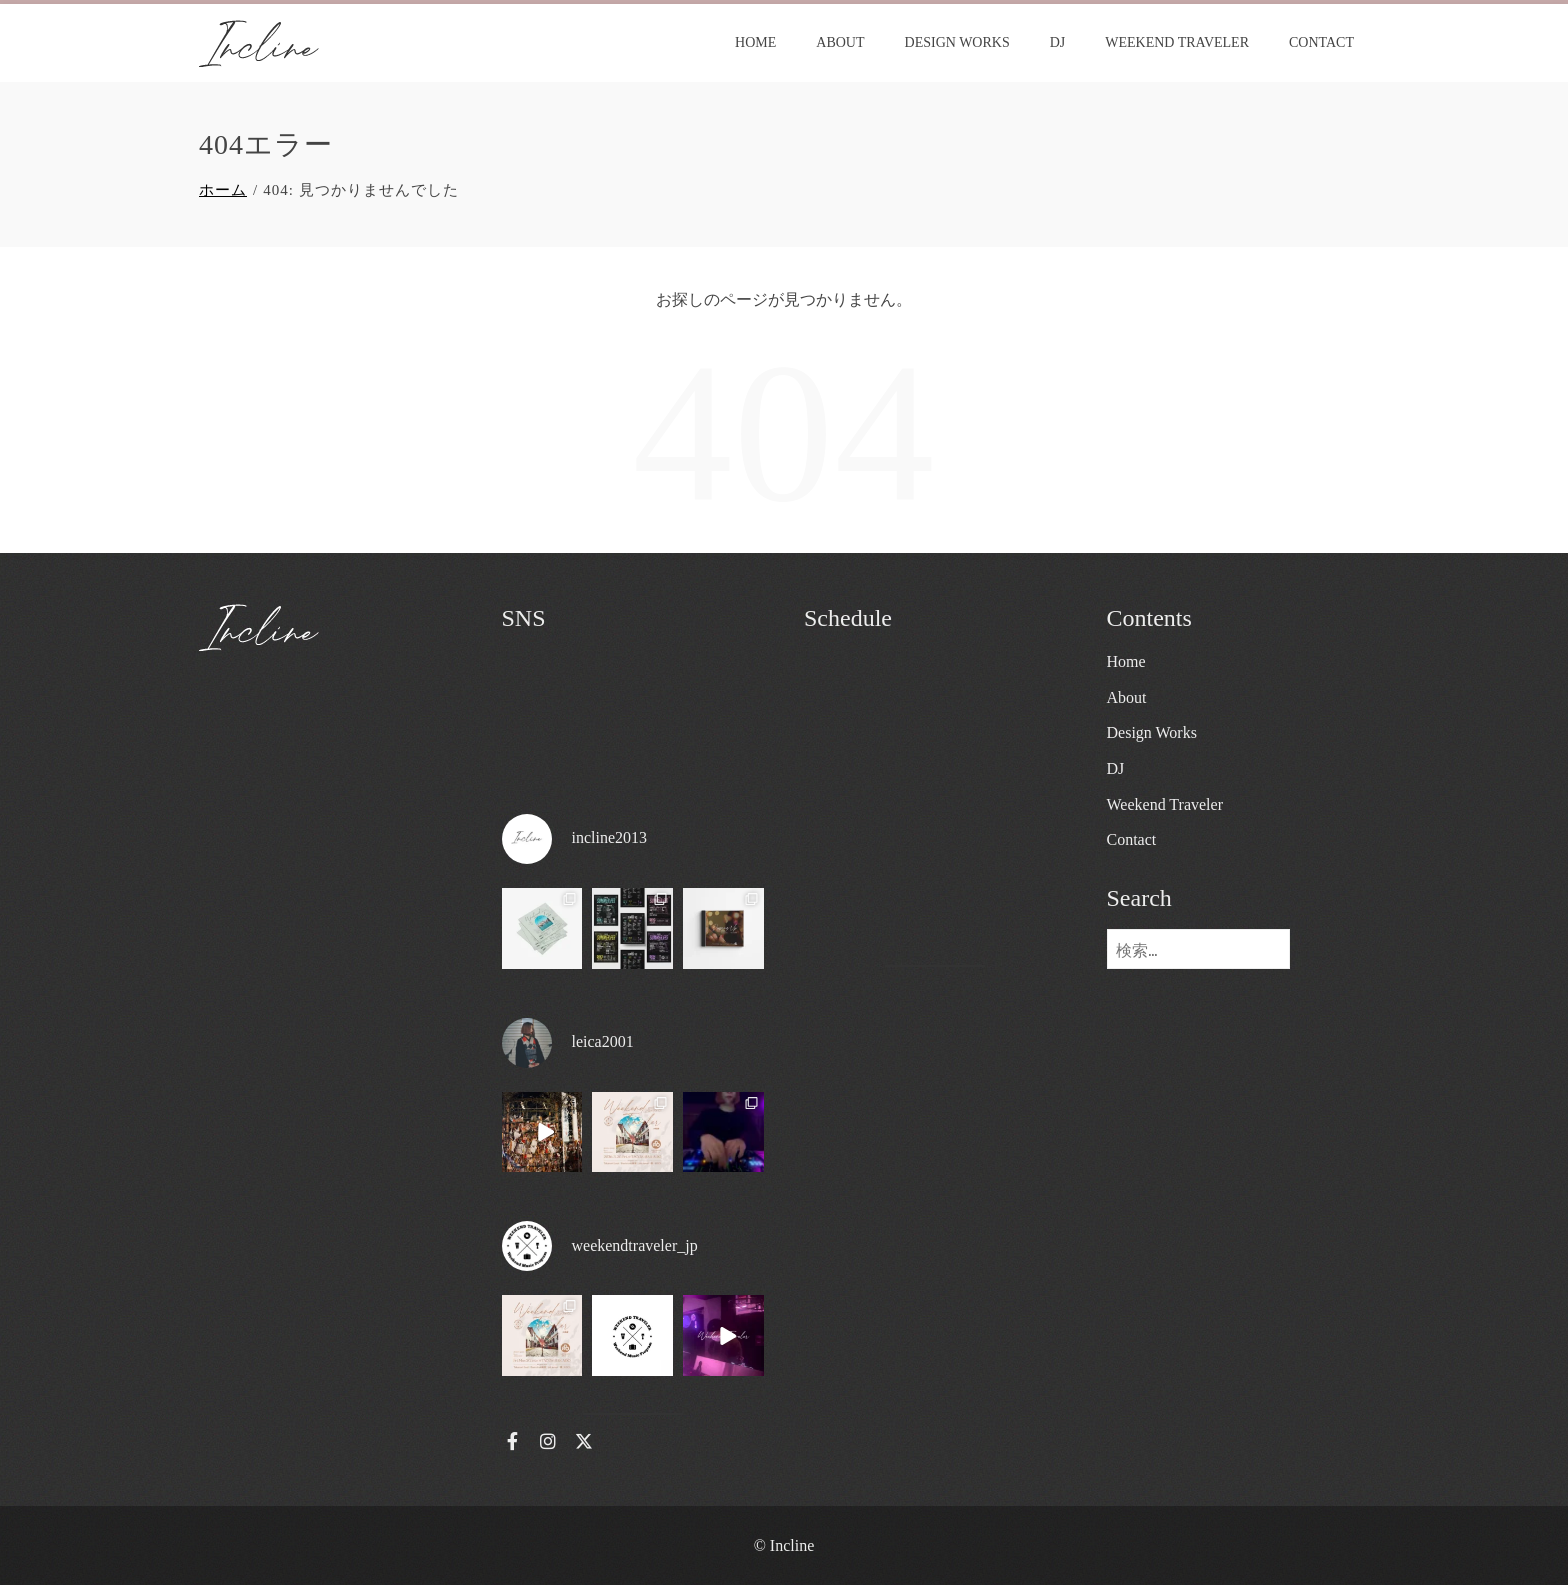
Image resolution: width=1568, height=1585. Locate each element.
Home (755, 42)
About (840, 42)
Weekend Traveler (1177, 42)
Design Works (957, 42)
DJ (1058, 42)
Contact (1321, 42)
